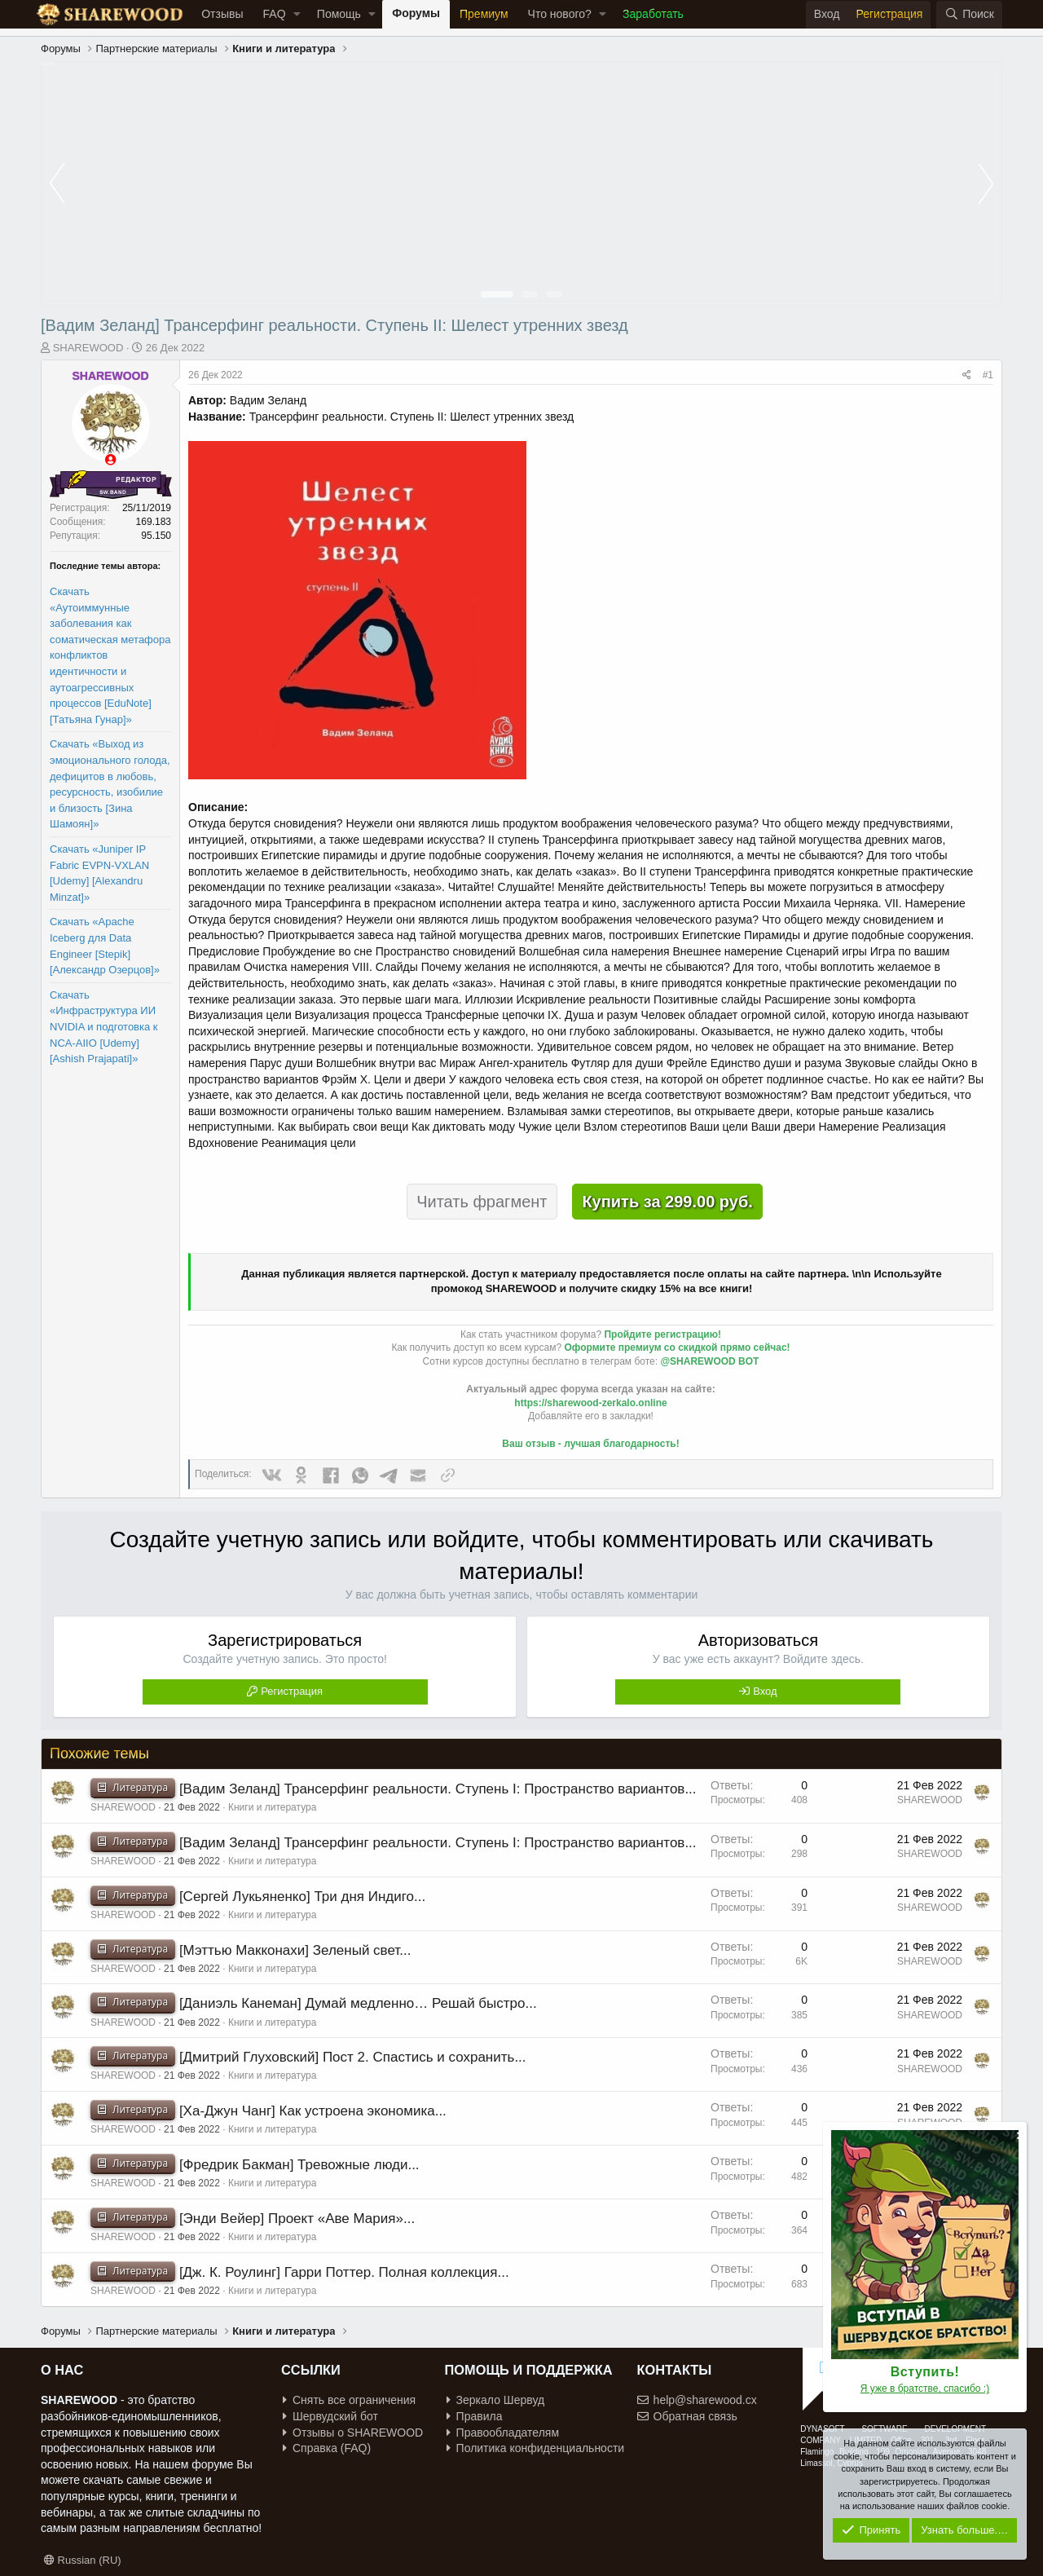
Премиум (484, 13)
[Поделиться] (967, 375)
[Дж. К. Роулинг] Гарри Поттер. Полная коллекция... (344, 2272)
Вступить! (925, 2372)
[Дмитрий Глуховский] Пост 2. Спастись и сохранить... (352, 2057)
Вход (765, 1691)
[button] (297, 15)
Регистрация (292, 1691)
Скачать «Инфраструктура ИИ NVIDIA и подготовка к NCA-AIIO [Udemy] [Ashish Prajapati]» (104, 1027)
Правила (475, 2416)
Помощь (339, 13)
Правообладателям (503, 2432)
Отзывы (222, 13)
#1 (988, 375)
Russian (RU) (82, 2560)
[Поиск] (969, 15)
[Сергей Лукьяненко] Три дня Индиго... (302, 1896)
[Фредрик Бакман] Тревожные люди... (299, 2164)
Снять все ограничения (349, 2399)
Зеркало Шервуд (496, 2399)
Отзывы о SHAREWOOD (353, 2432)
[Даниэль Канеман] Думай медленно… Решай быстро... (358, 2003)
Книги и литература (272, 1807)
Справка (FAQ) (327, 2448)
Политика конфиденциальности (536, 2448)
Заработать (653, 13)
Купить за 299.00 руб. (667, 1202)
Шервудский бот (330, 2416)
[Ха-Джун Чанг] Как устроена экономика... (313, 2111)
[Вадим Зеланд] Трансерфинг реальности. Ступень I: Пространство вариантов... (438, 1789)
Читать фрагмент (481, 1202)
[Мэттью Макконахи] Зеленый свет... (295, 1950)
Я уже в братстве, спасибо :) (924, 2388)
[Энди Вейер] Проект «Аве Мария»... (297, 2218)
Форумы (416, 13)
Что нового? (560, 13)
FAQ (274, 13)
